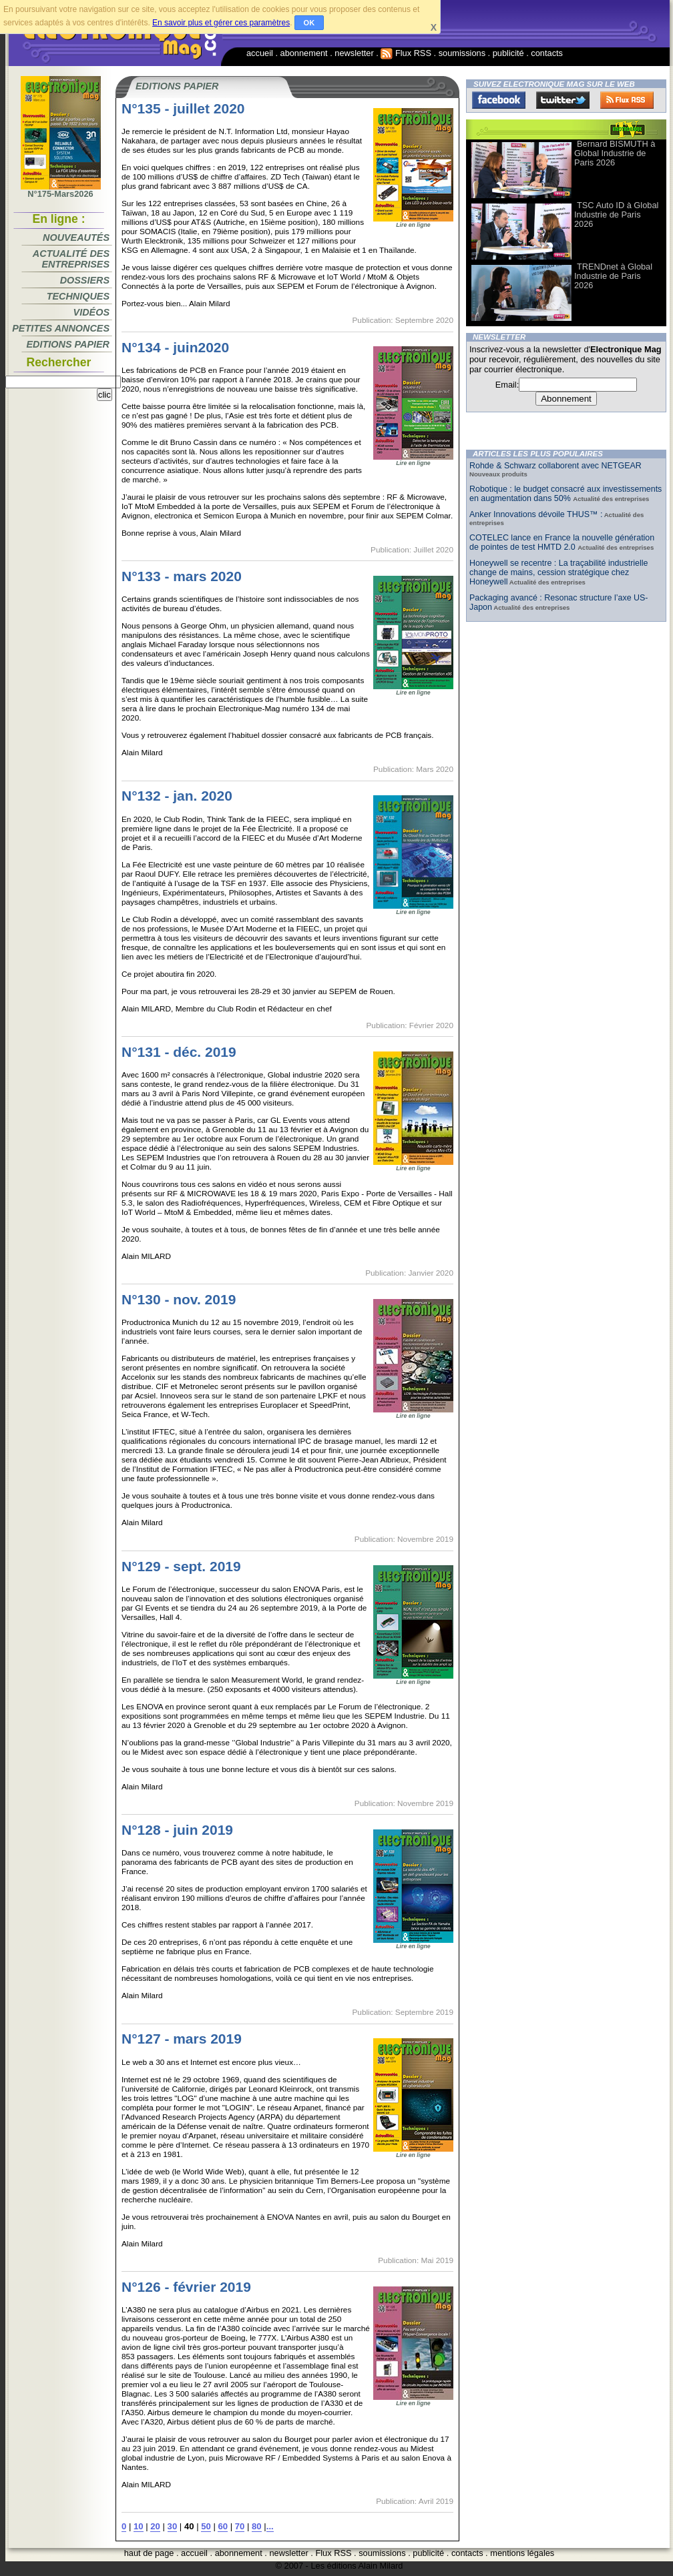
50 (206, 2526)
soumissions (462, 53)
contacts (547, 53)
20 (155, 2526)
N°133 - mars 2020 (182, 576)
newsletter (353, 53)
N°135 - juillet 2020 (183, 108)
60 (223, 2526)
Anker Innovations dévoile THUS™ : (535, 514)
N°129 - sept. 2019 (181, 1566)
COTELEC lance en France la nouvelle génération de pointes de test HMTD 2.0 (561, 542)
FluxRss (627, 100)
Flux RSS (406, 53)
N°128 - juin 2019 (177, 1829)
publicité (508, 53)
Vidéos (91, 312)
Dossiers (84, 280)
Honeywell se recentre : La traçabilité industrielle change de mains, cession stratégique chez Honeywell (558, 572)
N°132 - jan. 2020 (177, 795)
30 (173, 2526)
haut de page (149, 2553)
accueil (259, 53)
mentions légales (522, 2553)
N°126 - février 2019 (186, 2286)
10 (139, 2526)
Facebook (498, 100)
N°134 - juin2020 (175, 347)
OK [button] (309, 23)
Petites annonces (60, 328)
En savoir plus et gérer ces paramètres (221, 22)
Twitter (563, 100)
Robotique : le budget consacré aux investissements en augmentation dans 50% (565, 493)
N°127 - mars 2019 (182, 2038)
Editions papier (68, 344)
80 (257, 2526)
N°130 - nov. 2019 (179, 1299)
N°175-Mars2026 (61, 190)
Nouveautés (76, 237)
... (270, 2526)
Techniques (78, 296)
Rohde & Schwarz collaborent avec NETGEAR (555, 465)
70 (240, 2526)
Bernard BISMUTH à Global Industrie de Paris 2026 (614, 153)
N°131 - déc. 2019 (179, 1051)
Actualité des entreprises (71, 259)
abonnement (304, 53)
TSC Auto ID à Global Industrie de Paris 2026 (616, 214)
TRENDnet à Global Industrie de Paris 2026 (613, 276)
